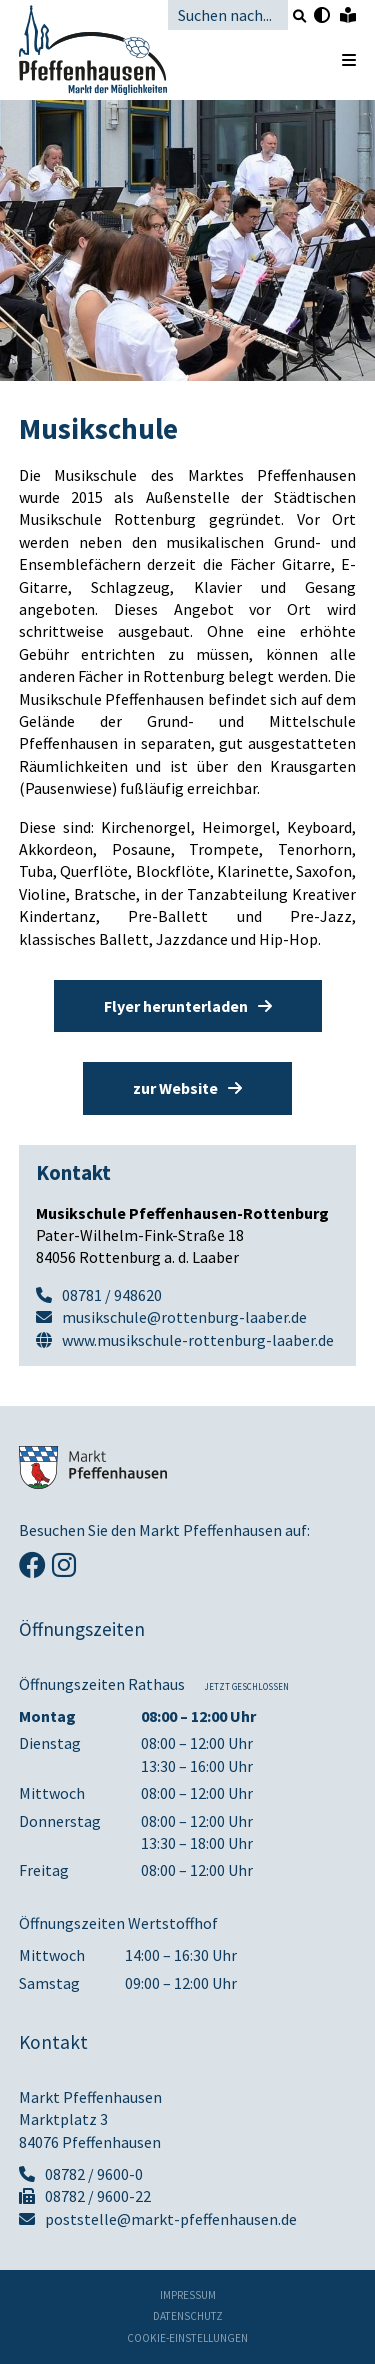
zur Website (187, 1088)
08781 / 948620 (112, 1295)
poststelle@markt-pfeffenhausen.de (158, 2219)
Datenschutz (188, 2316)
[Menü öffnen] (339, 60)
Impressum (188, 2295)
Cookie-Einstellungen (187, 2338)
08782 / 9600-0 (81, 2174)
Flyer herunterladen (188, 1006)
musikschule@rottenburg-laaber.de (184, 1317)
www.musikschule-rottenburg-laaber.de (198, 1340)
